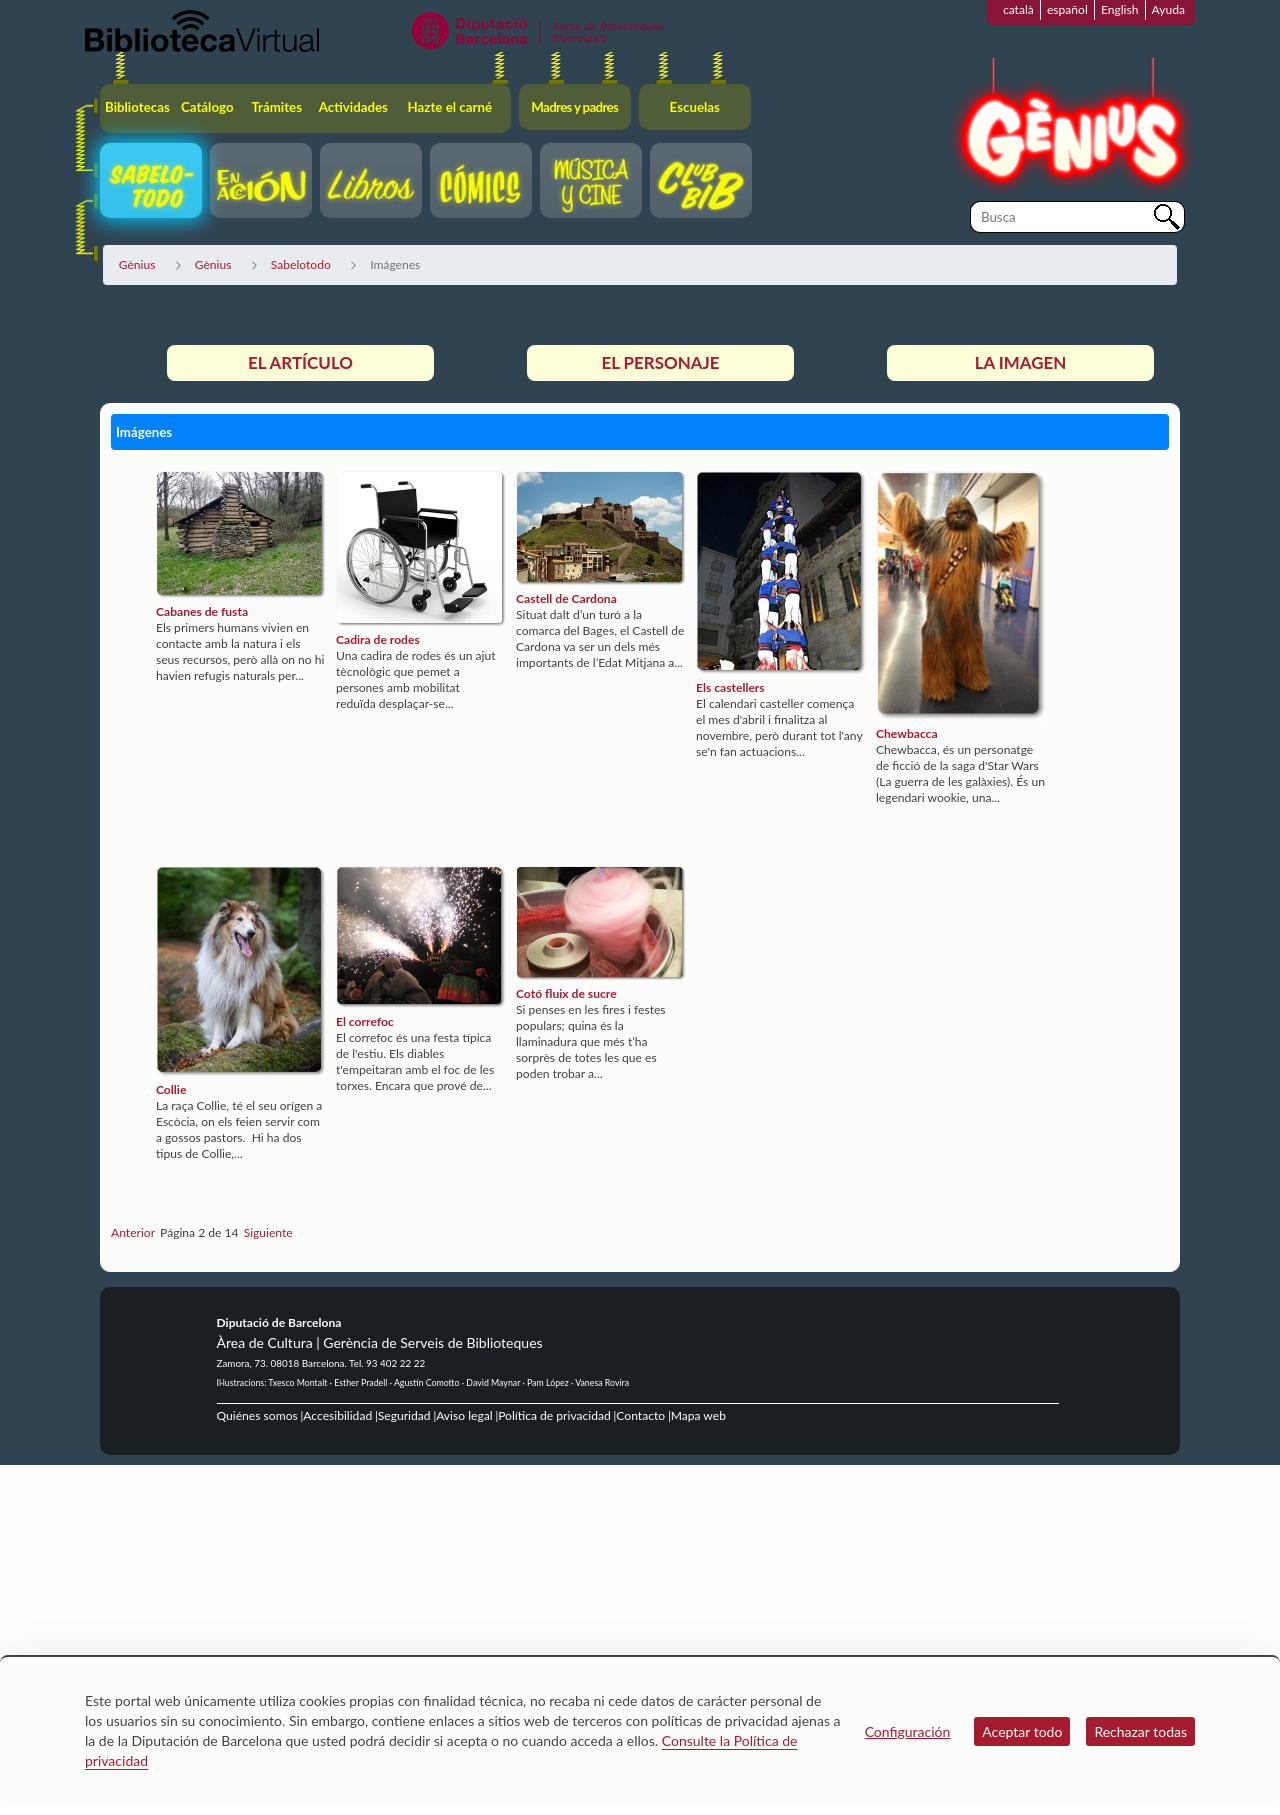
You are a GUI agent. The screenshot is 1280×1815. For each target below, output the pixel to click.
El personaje (660, 362)
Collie (171, 1089)
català (1018, 9)
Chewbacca (907, 733)
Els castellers (730, 687)
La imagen (1021, 362)
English (1120, 9)
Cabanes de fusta (202, 611)
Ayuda (1168, 9)
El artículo (300, 362)
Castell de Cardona (566, 598)
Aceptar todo (1022, 1731)
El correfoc (365, 1021)
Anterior (133, 1232)
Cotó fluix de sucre (566, 993)
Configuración (908, 1731)
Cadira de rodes (378, 639)
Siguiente (268, 1232)
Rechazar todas (1140, 1731)
